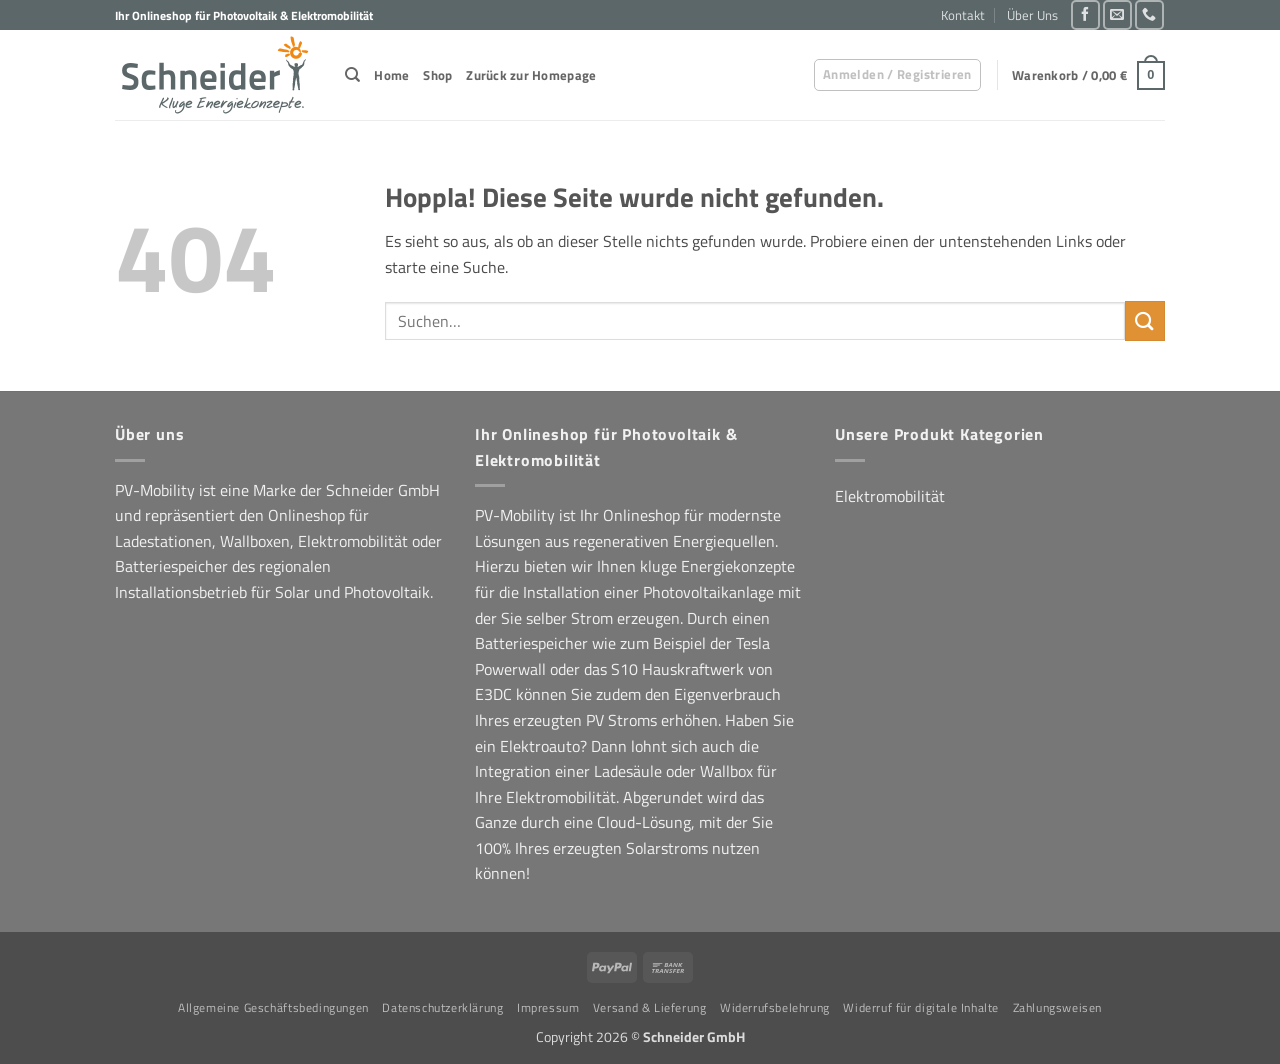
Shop (437, 75)
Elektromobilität (890, 496)
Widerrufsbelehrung (775, 1007)
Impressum (548, 1007)
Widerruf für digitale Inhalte (921, 1007)
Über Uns (1032, 15)
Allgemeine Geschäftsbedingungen (273, 1007)
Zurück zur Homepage (531, 75)
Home (391, 75)
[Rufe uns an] (1149, 14)
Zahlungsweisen (1058, 1007)
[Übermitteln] (1145, 320)
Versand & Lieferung (650, 1007)
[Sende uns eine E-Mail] (1117, 14)
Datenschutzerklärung (442, 1007)
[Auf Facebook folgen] (1085, 14)
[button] (897, 75)
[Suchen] (352, 75)
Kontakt (963, 15)
